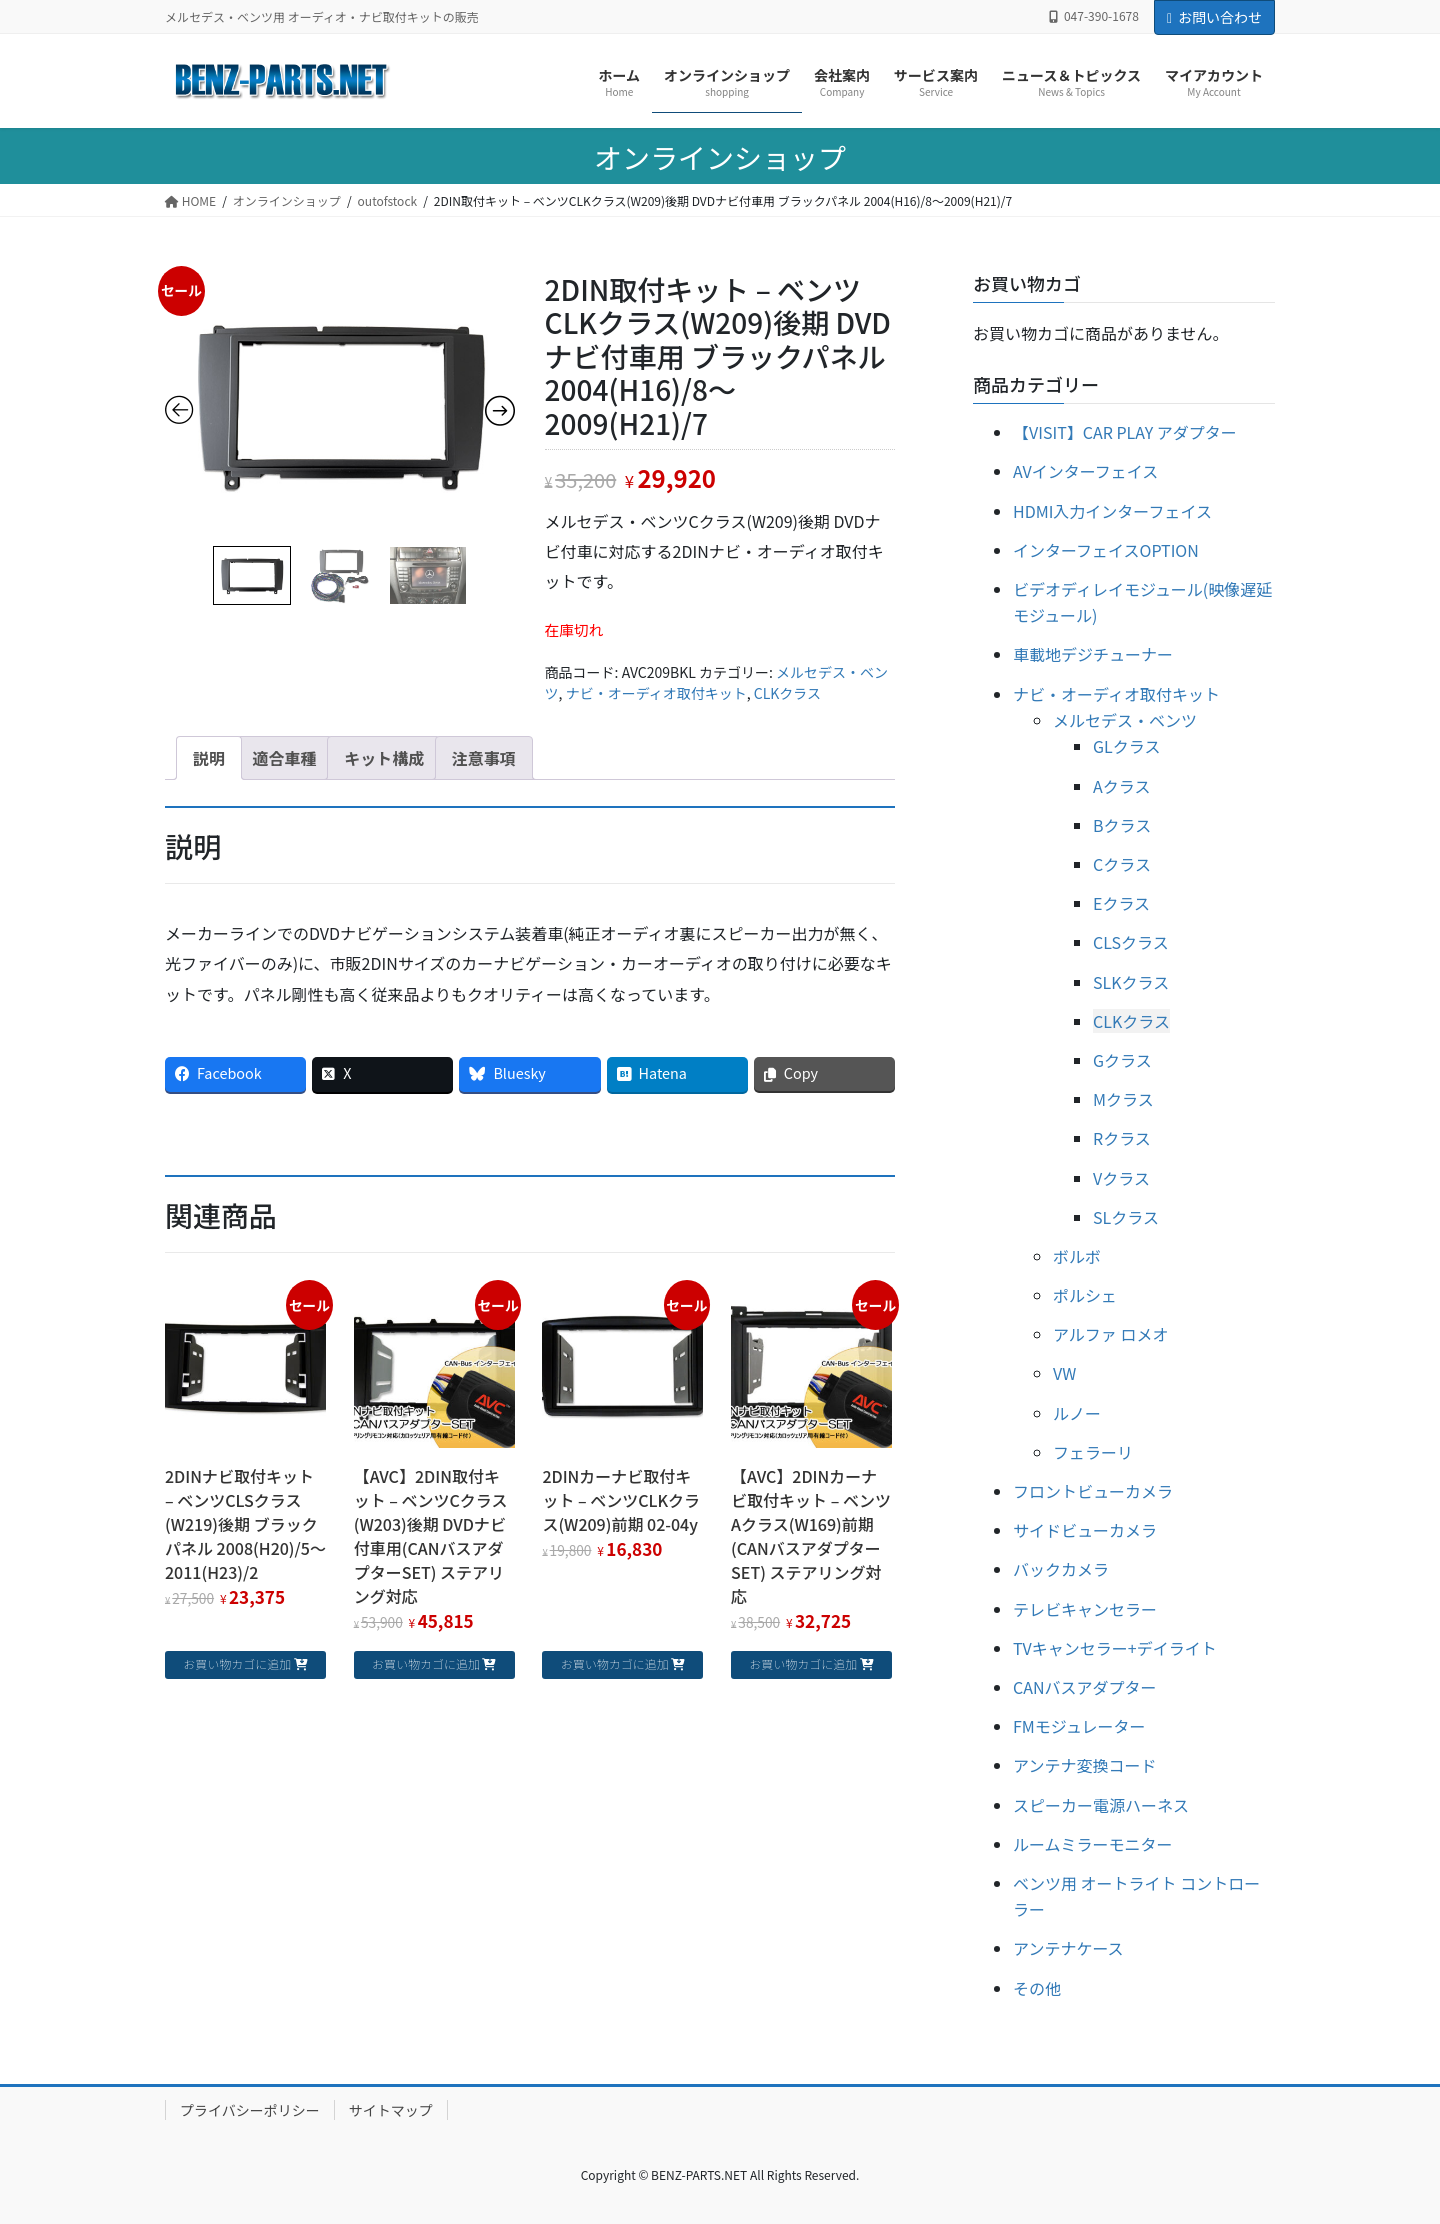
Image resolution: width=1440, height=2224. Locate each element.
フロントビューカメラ (1093, 1491)
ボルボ (1077, 1256)
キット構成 (384, 758)
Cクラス (1122, 864)
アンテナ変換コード (1084, 1765)
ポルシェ (1085, 1295)
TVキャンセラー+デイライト (1115, 1648)
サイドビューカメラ (1085, 1530)
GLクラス (1126, 746)
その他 (1037, 1988)
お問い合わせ (1214, 17)
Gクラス (1122, 1060)
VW (1064, 1373)
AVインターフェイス (1085, 471)
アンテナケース (1068, 1948)
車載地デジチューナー (1093, 654)
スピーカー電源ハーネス (1101, 1805)
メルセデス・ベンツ (1125, 720)
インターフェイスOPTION (1106, 550)
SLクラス (1126, 1217)
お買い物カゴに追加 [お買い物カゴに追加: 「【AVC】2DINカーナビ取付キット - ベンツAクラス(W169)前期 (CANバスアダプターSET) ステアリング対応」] (803, 1663)
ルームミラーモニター (1093, 1844)
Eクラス (1121, 903)
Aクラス (1121, 786)
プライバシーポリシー (250, 2110)
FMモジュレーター (1079, 1726)
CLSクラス (1131, 942)
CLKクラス (787, 693)
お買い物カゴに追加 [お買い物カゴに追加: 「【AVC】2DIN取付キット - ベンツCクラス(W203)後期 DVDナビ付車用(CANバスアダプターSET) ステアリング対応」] (426, 1663)
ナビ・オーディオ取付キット (656, 693)
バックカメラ (1061, 1569)
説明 (209, 758)
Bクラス (1122, 825)
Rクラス (1122, 1138)
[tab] (209, 758)
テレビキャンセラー (1085, 1609)
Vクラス (1121, 1178)
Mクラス (1123, 1099)
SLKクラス (1131, 982)
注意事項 (484, 758)
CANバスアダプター (1085, 1687)
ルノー (1077, 1413)
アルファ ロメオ (1110, 1334)
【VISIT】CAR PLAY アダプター (1125, 432)
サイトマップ (391, 2110)
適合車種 (285, 758)
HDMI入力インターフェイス (1112, 511)
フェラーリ (1093, 1452)
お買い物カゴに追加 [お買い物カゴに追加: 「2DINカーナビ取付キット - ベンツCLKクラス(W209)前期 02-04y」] (615, 1663)
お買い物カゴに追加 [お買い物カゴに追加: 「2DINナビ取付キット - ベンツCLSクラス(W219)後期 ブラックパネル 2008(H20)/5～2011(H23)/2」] (237, 1663)
